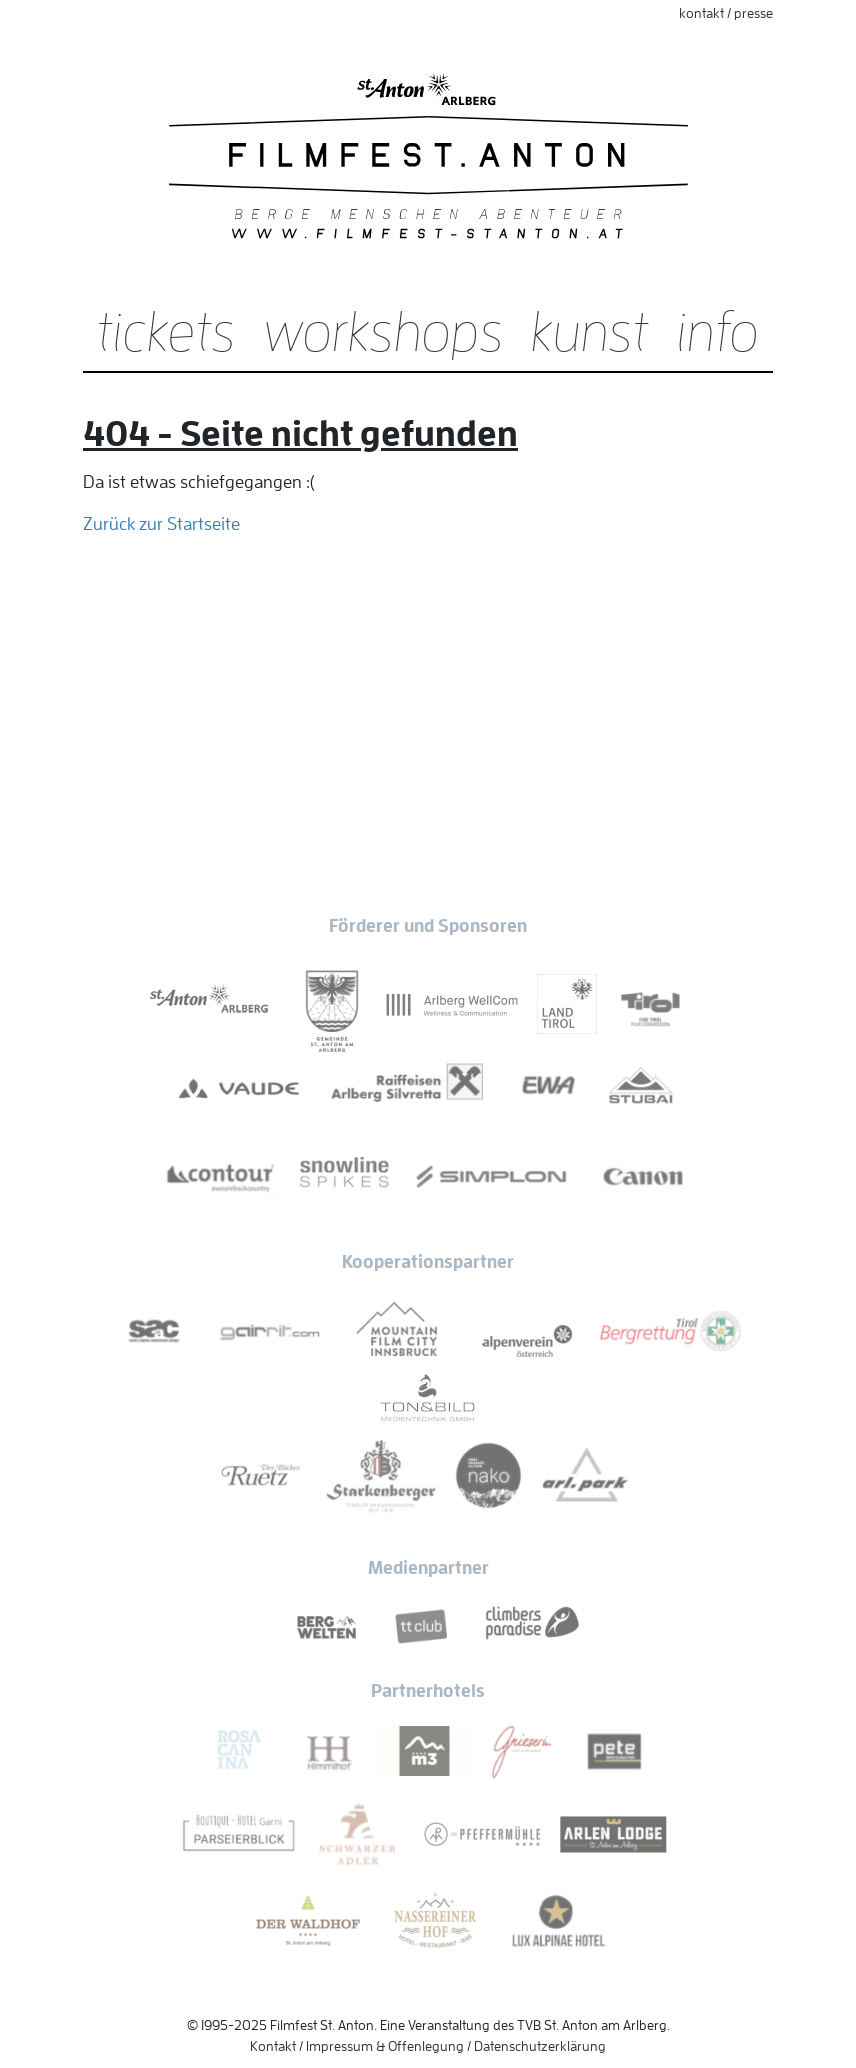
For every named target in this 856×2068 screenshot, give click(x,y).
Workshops (384, 333)
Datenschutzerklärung (540, 2046)
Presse (753, 13)
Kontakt (701, 13)
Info (718, 333)
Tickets (166, 333)
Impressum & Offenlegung (385, 2046)
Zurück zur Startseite (161, 524)
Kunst (590, 333)
